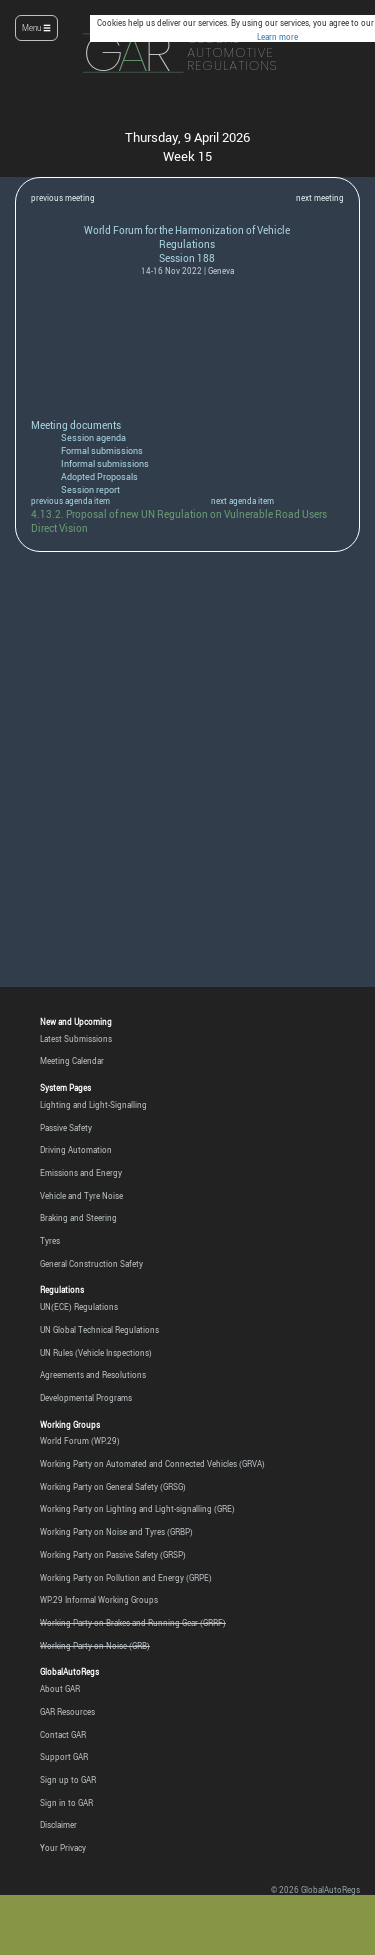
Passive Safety (66, 1128)
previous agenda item (70, 501)
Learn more (277, 37)
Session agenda (93, 438)
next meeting (320, 198)
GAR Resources (67, 1712)
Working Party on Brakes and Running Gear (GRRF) (133, 1623)
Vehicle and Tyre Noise (81, 1196)
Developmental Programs (86, 1398)
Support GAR (64, 1757)
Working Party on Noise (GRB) (95, 1646)
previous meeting (63, 198)
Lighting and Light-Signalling (93, 1105)
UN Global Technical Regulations (99, 1330)
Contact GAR (63, 1735)
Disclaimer (58, 1825)
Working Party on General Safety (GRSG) (113, 1487)
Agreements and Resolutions (93, 1375)
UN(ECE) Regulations (79, 1307)
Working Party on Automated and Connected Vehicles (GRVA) (152, 1464)
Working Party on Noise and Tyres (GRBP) (116, 1532)
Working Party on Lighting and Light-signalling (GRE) (137, 1509)
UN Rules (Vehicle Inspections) (96, 1353)
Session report (90, 490)
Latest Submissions (76, 1039)
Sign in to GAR (66, 1803)
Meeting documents (76, 425)
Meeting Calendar (72, 1061)
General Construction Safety (91, 1264)
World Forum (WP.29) (80, 1441)
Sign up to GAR (68, 1780)
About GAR (60, 1689)
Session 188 (187, 258)
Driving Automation (76, 1150)
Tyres (50, 1241)
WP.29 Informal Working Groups (99, 1600)
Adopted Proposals (99, 477)
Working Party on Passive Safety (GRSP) (113, 1555)
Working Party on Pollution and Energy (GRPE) (126, 1578)
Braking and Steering (78, 1218)
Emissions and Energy (81, 1173)
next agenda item (242, 501)
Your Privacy (63, 1848)
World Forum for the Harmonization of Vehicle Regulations (187, 237)
